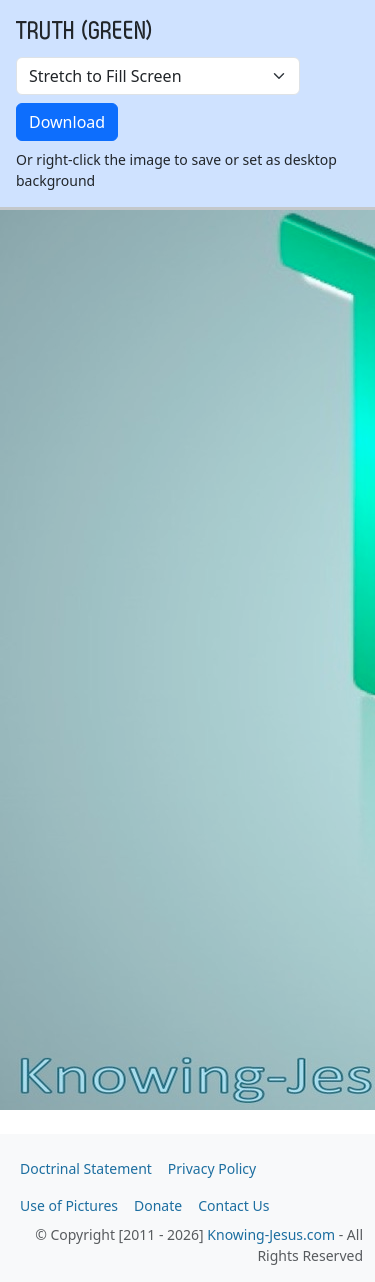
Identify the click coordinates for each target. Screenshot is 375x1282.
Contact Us (233, 1205)
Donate (158, 1205)
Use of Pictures (69, 1205)
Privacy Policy (212, 1168)
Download (67, 122)
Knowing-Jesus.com (271, 1234)
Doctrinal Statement (86, 1168)
